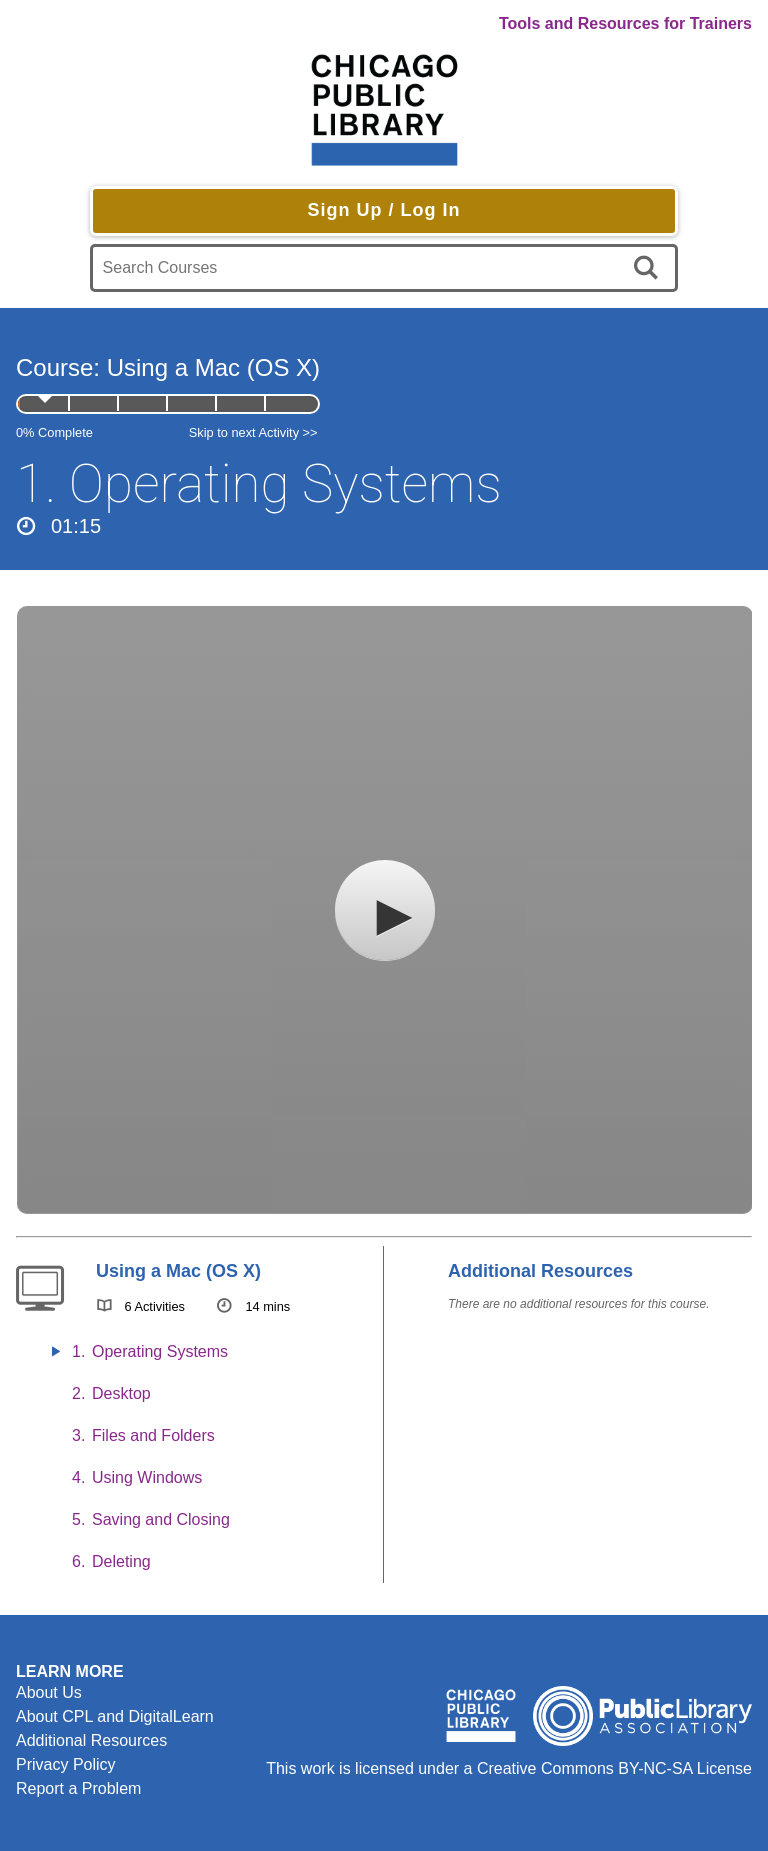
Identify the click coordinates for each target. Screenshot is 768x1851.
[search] (649, 268)
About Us (49, 1692)
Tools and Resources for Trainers (625, 23)
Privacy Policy (66, 1764)
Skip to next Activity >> (253, 432)
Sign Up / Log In (383, 210)
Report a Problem (78, 1788)
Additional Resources (91, 1740)
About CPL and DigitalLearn (115, 1716)
